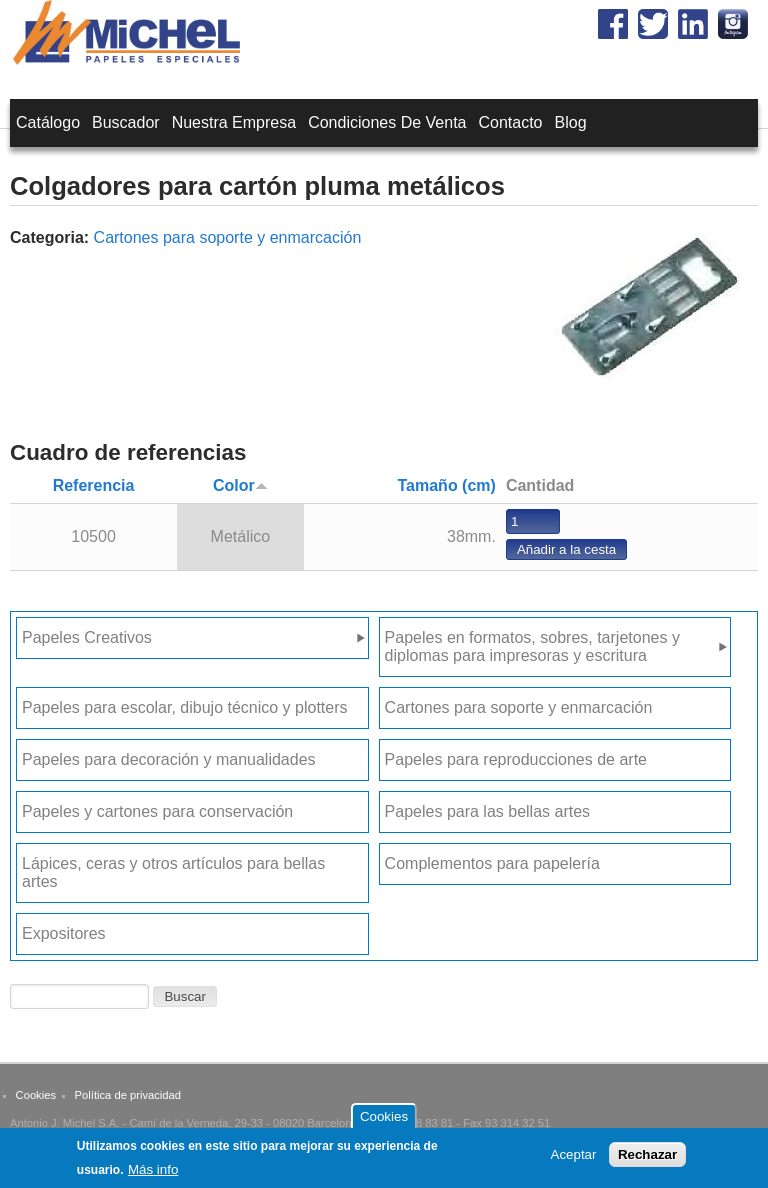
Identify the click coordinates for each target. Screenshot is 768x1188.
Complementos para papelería (492, 863)
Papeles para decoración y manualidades (169, 759)
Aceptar (574, 1159)
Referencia (94, 485)
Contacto (510, 122)
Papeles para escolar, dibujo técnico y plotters (185, 707)
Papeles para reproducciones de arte (516, 759)
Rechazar (647, 1159)
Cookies (36, 1095)
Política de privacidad (128, 1095)
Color (240, 485)
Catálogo (48, 122)
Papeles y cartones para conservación (157, 811)
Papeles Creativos (87, 637)
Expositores (64, 933)
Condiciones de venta (387, 122)
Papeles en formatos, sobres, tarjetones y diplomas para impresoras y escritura (532, 646)
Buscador (126, 122)
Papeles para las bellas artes (487, 811)
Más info (153, 1175)
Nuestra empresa (234, 122)
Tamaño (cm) (447, 485)
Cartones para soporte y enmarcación (228, 237)
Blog (571, 122)
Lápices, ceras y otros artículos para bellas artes (173, 872)
